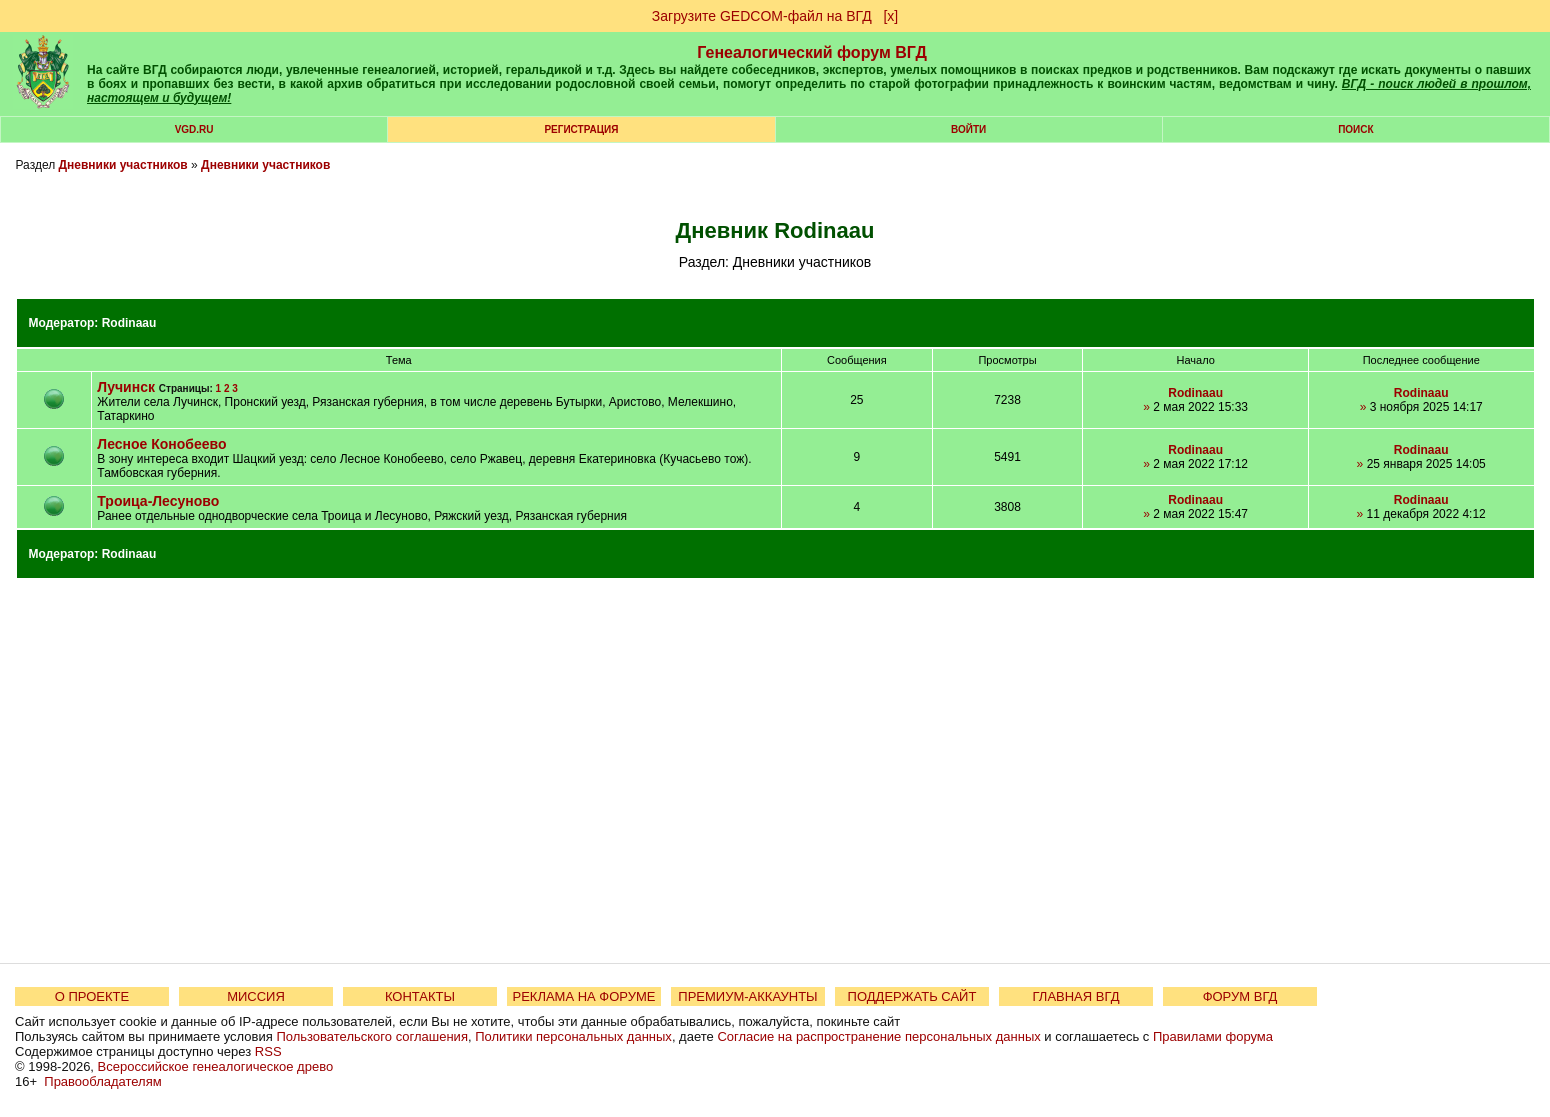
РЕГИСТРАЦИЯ (581, 129)
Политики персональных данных (573, 1036)
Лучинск (126, 387)
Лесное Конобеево (161, 444)
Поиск (1355, 129)
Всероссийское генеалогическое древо (216, 1066)
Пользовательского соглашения (372, 1036)
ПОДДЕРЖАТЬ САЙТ (912, 996)
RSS (268, 1051)
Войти (968, 129)
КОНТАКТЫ (420, 996)
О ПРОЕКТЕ (92, 996)
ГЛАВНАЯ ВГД (1076, 996)
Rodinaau (129, 323)
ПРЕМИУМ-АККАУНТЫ (747, 996)
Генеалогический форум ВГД (812, 52)
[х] (890, 16)
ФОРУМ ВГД (1240, 996)
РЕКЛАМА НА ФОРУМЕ (583, 996)
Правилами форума (1213, 1036)
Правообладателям (102, 1081)
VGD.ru (194, 129)
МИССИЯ (256, 996)
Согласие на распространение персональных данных (878, 1036)
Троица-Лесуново (158, 501)
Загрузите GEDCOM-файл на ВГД (762, 16)
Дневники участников (123, 165)
